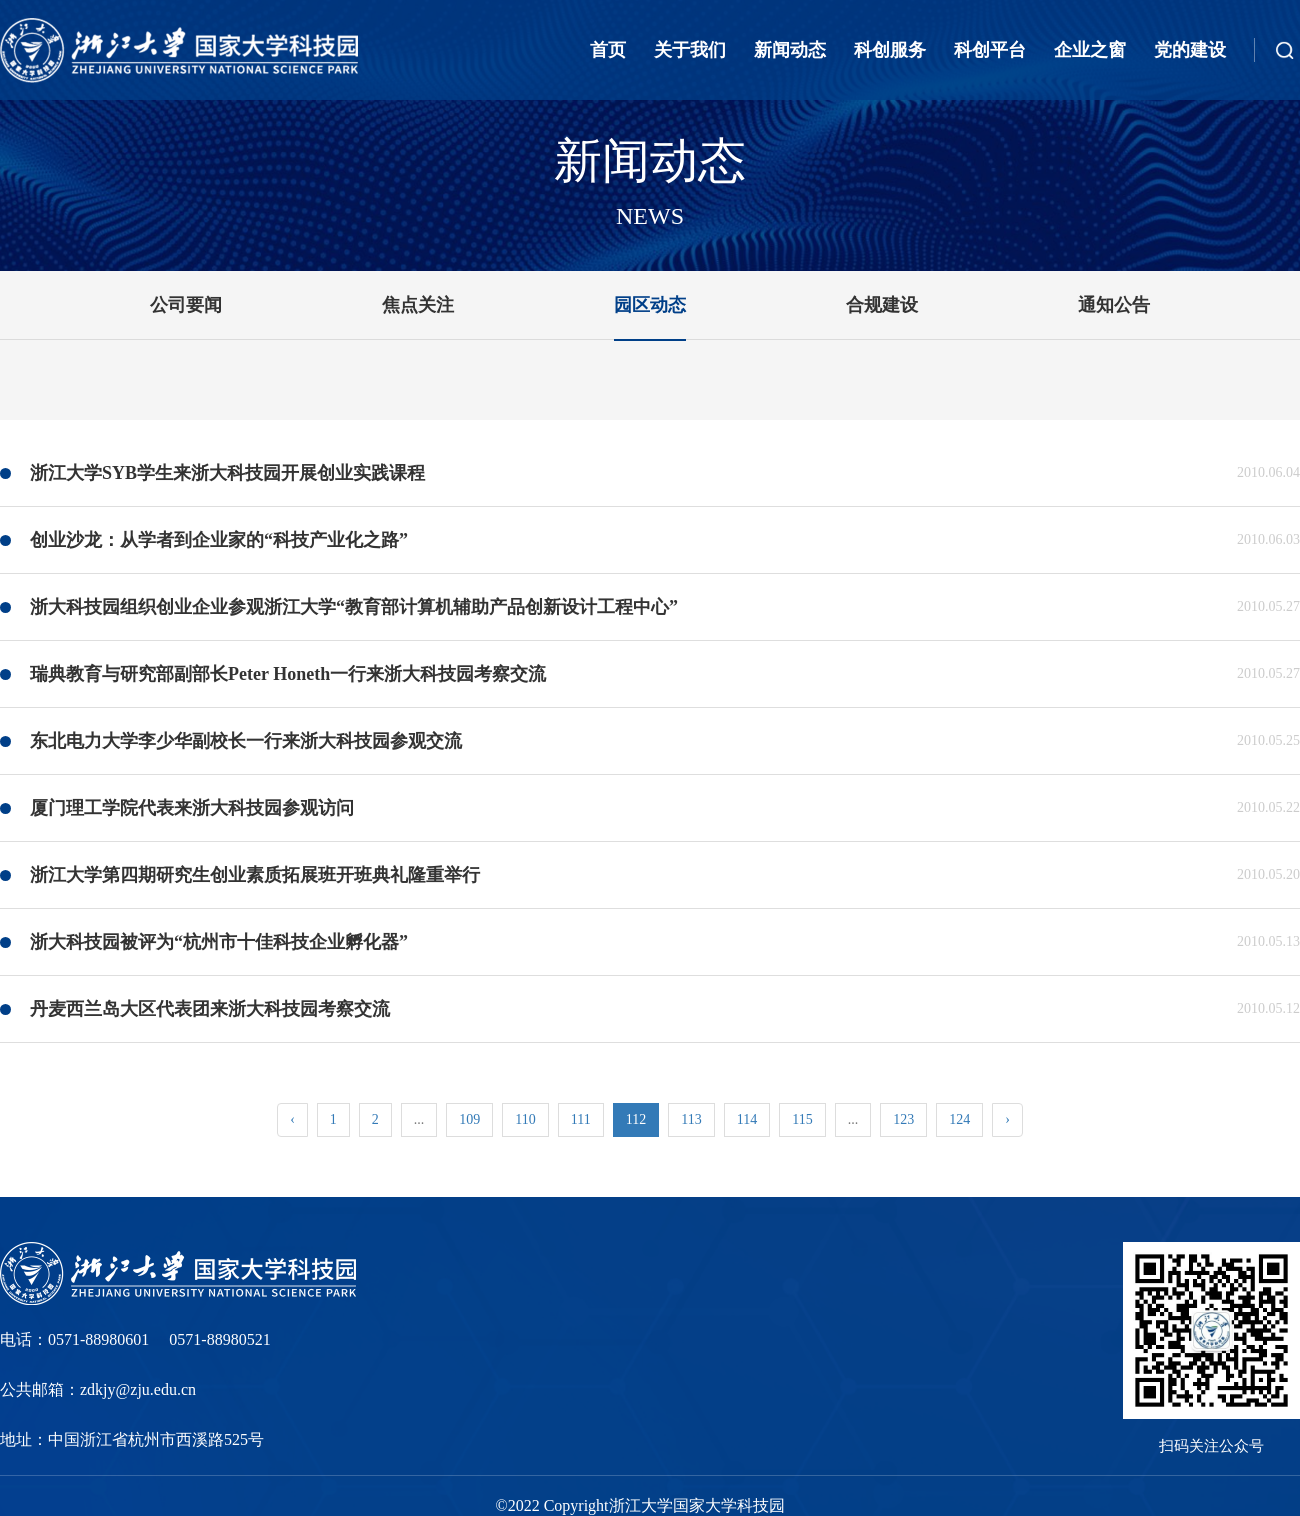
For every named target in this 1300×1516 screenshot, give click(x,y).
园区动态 (650, 305)
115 (802, 1119)
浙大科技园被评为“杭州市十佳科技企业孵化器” (219, 942)
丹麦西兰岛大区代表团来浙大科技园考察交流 (210, 1009)
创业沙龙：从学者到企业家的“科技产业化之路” (219, 540)
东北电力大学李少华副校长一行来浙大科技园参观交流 (246, 741)
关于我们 (690, 50)
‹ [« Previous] (292, 1119)
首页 (608, 50)
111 (581, 1119)
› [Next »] (1007, 1119)
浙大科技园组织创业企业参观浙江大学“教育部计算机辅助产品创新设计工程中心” (354, 607)
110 (525, 1119)
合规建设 (882, 305)
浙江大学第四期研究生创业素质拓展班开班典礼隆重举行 (255, 875)
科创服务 (890, 50)
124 (959, 1119)
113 (691, 1119)
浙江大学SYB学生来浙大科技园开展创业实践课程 (227, 473)
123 (903, 1119)
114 (747, 1119)
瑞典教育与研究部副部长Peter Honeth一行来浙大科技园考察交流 (288, 674)
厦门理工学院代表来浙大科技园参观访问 (192, 808)
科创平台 (990, 50)
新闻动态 (790, 50)
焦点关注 (418, 305)
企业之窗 (1090, 50)
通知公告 (1114, 305)
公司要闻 (186, 305)
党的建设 (1190, 50)
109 (469, 1119)
